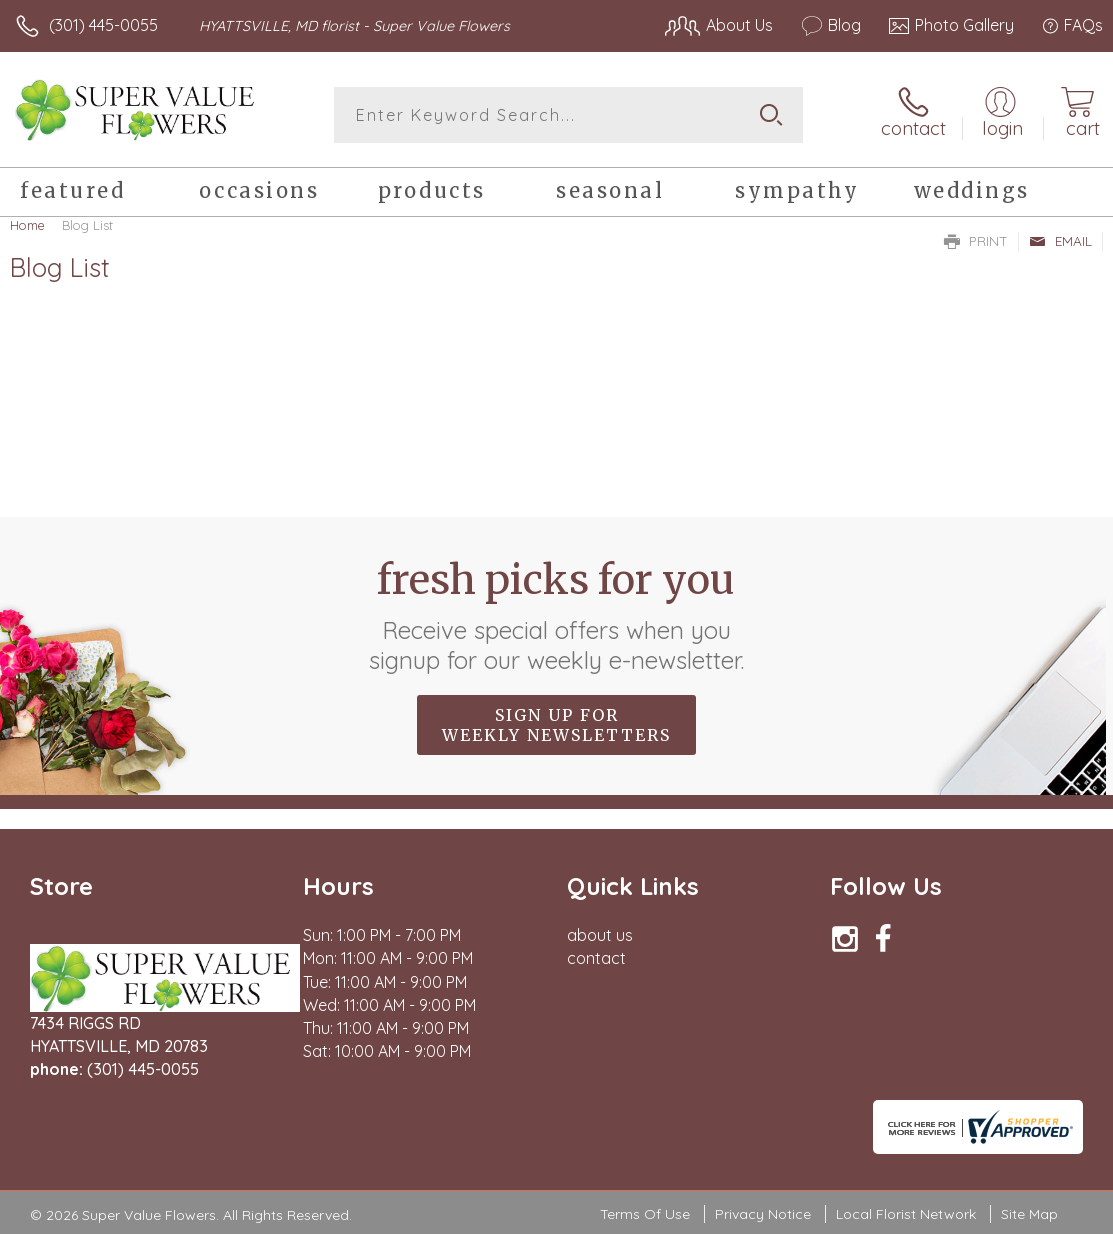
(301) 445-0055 (103, 25)
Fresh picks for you (556, 615)
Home (27, 225)
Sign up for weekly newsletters (556, 725)
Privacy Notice (763, 1214)
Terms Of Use (645, 1214)
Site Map (1029, 1214)
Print (976, 241)
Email (1060, 241)
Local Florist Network (906, 1214)
